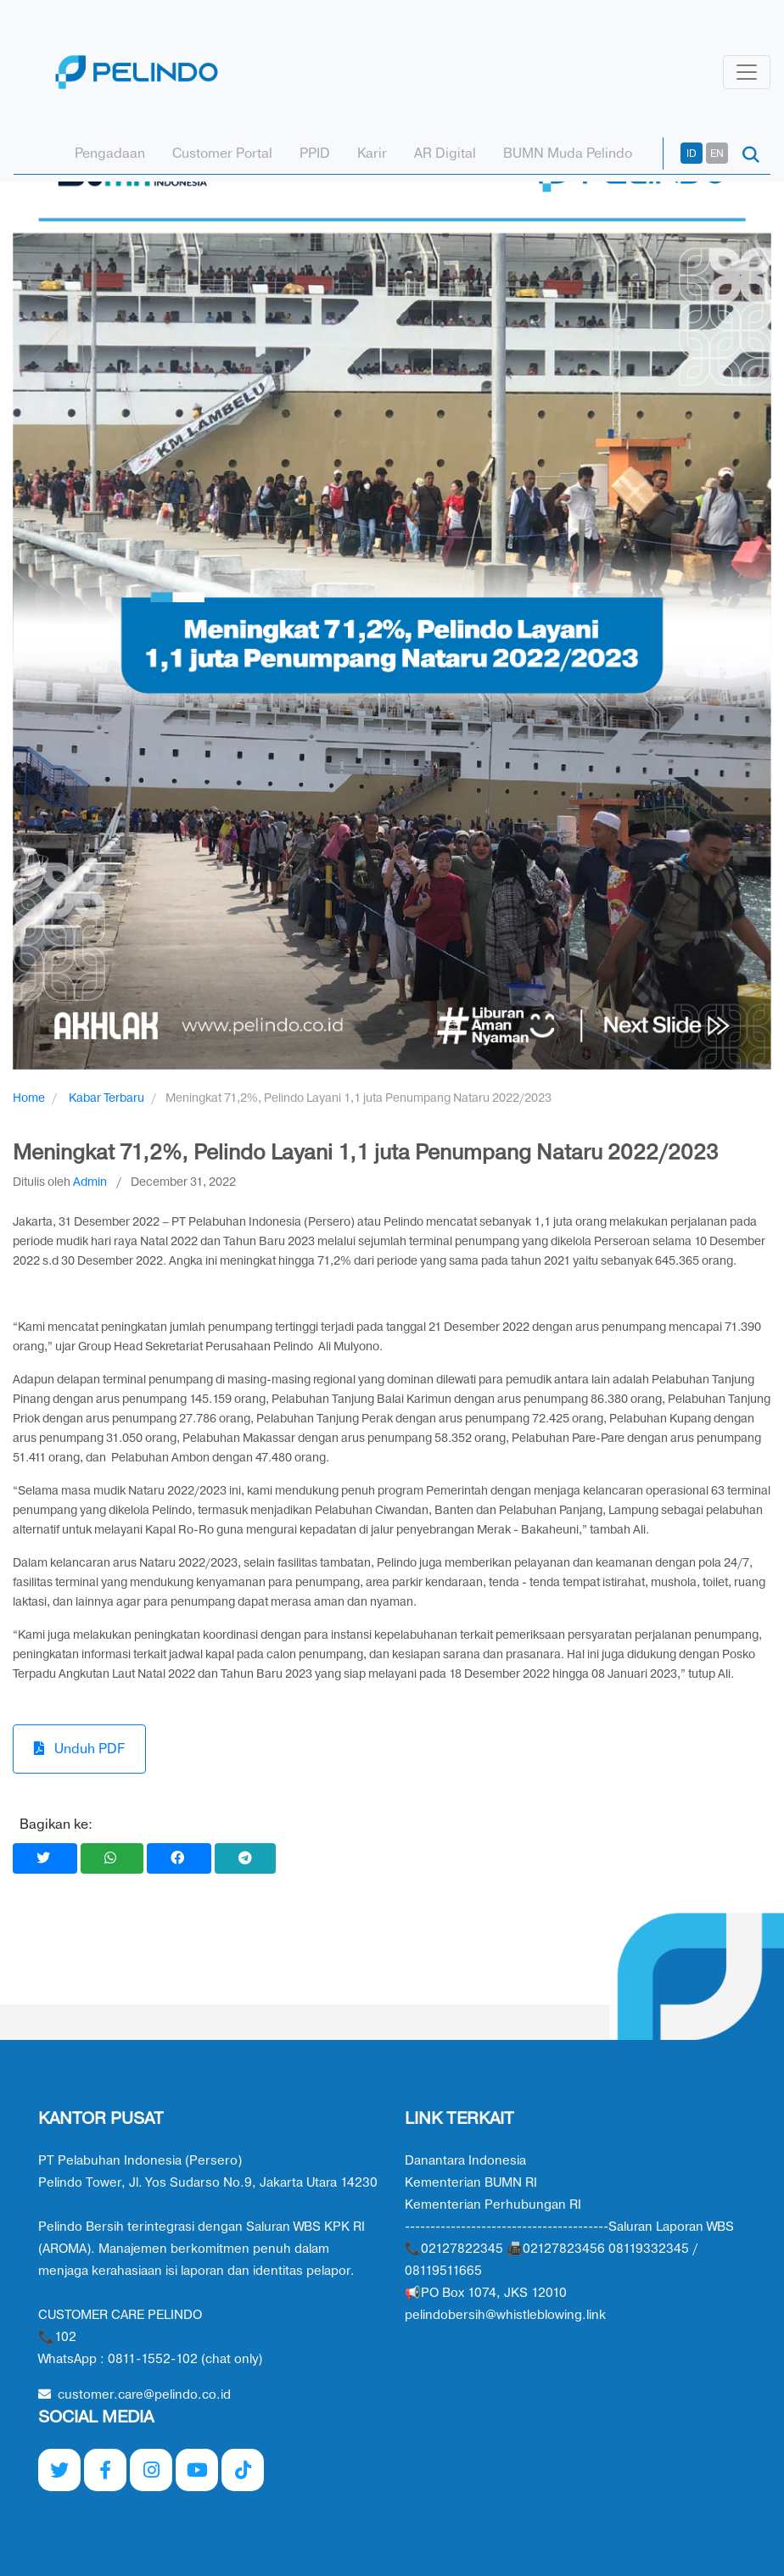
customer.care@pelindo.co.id (134, 2395)
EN (717, 153)
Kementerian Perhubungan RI (493, 2205)
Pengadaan (110, 153)
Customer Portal (222, 153)
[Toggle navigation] (746, 72)
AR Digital (445, 153)
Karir (372, 153)
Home (29, 1098)
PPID (315, 153)
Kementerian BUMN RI (471, 2183)
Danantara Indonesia (465, 2161)
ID (691, 153)
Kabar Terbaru (106, 1098)
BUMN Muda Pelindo (567, 153)
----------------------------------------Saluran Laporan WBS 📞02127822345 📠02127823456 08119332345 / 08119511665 (569, 2249)
